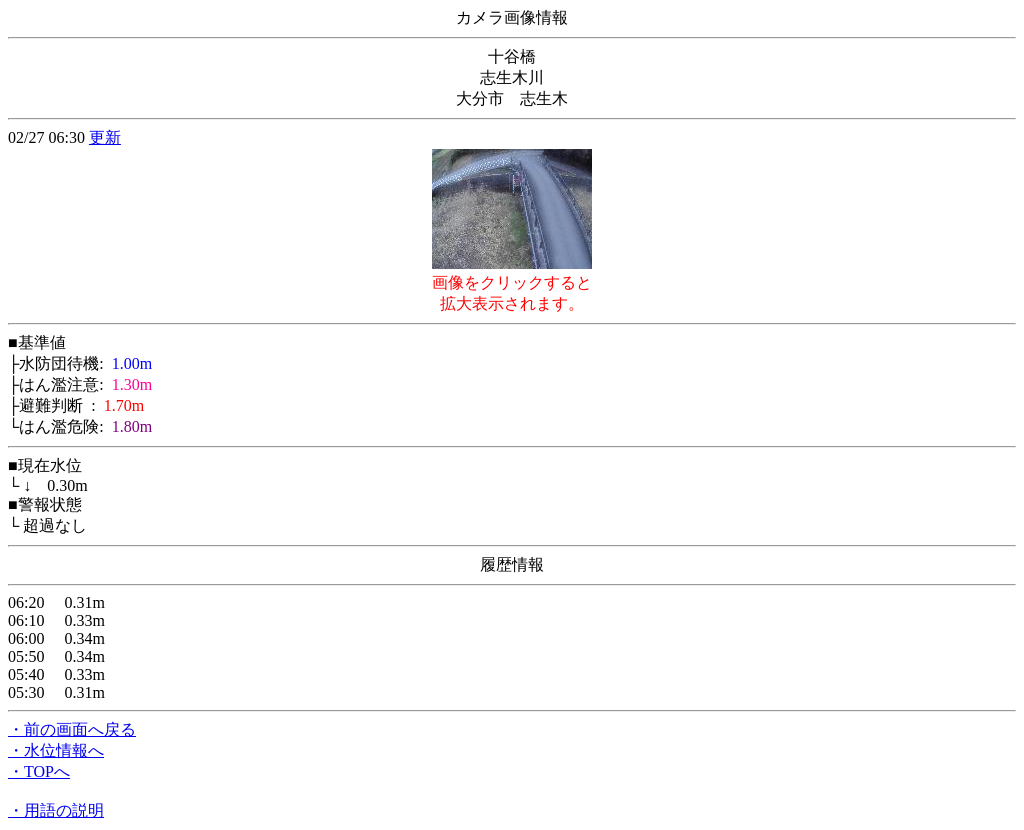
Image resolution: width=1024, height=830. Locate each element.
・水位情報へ (56, 750)
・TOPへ (39, 771)
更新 (105, 137)
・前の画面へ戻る (72, 729)
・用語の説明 (56, 810)
